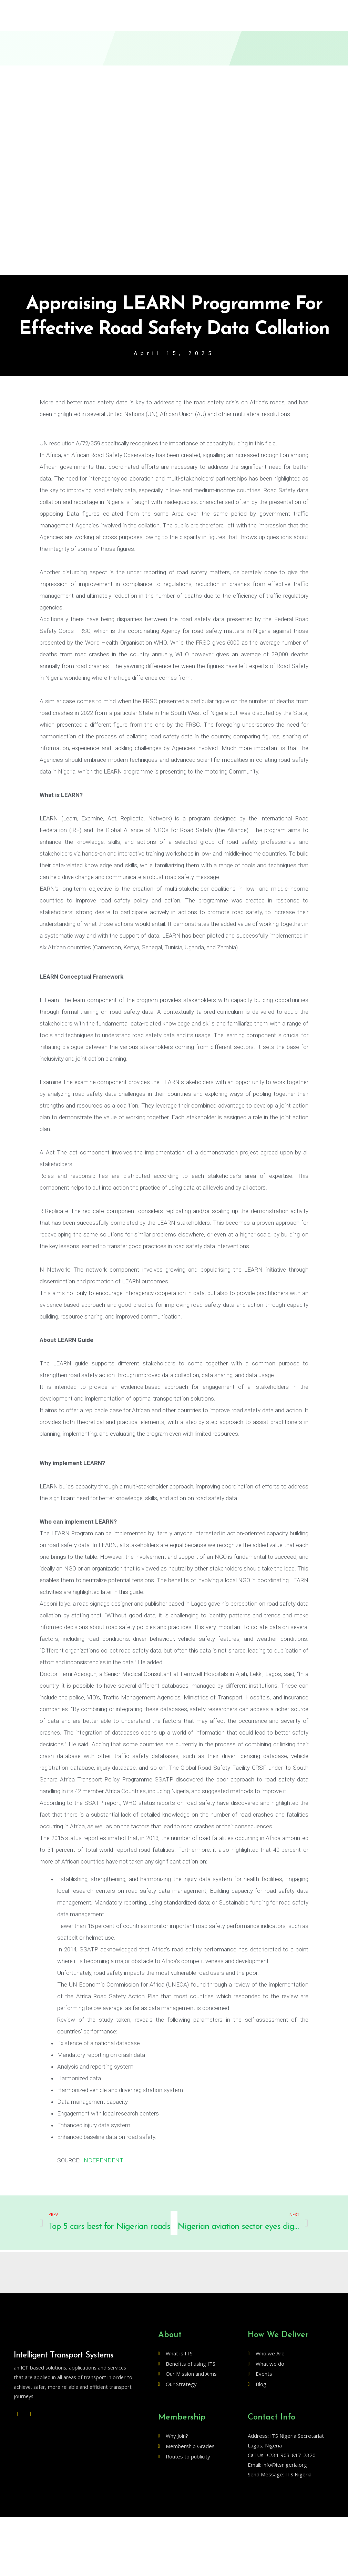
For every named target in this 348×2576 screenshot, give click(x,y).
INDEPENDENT (102, 2160)
